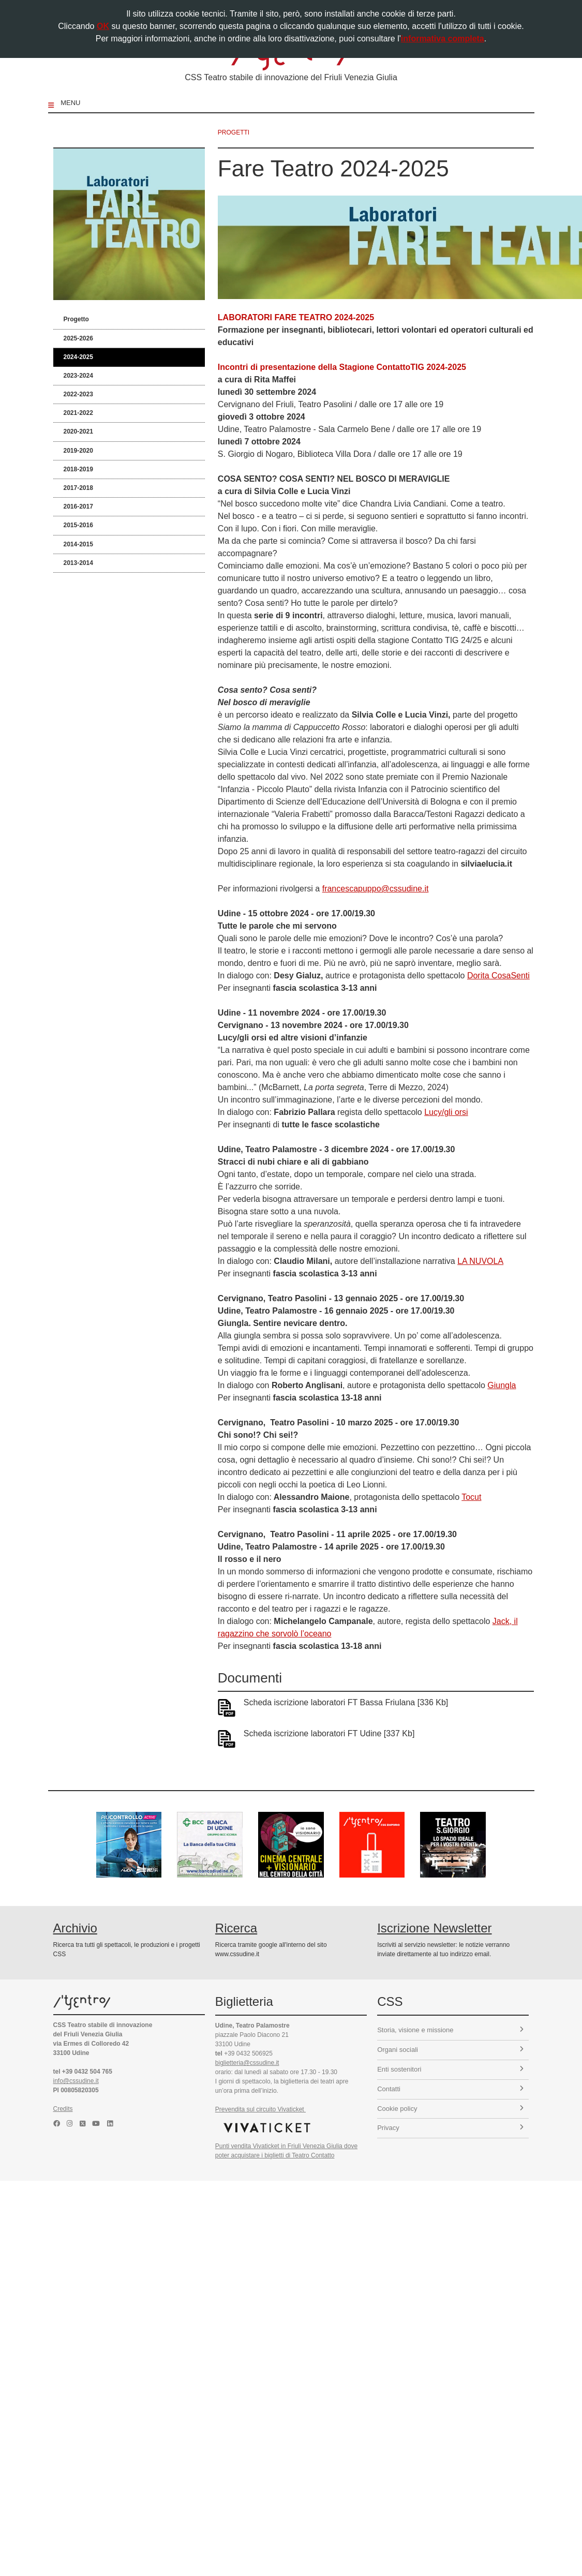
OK (103, 26)
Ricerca (236, 1928)
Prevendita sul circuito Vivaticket (260, 2109)
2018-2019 (78, 469)
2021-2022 (78, 412)
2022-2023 (78, 394)
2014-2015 (78, 544)
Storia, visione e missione (450, 2030)
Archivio (75, 1928)
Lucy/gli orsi (446, 1112)
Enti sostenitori (450, 2069)
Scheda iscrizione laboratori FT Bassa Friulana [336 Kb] (346, 1702)
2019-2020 (78, 450)
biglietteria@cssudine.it (247, 2062)
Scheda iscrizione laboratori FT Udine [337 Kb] (329, 1733)
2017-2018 (78, 488)
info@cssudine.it (76, 2080)
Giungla (501, 1385)
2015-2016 (78, 525)
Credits (63, 2108)
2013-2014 (78, 563)
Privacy (450, 2128)
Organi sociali (450, 2049)
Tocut (471, 1497)
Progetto (76, 319)
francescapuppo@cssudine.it (375, 888)
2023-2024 (78, 375)
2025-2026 (78, 338)
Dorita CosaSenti (498, 975)
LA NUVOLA (480, 1261)
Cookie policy (450, 2108)
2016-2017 (78, 506)
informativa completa (442, 38)
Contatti (450, 2089)
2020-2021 (78, 431)
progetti (233, 132)
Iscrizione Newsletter (434, 1928)
